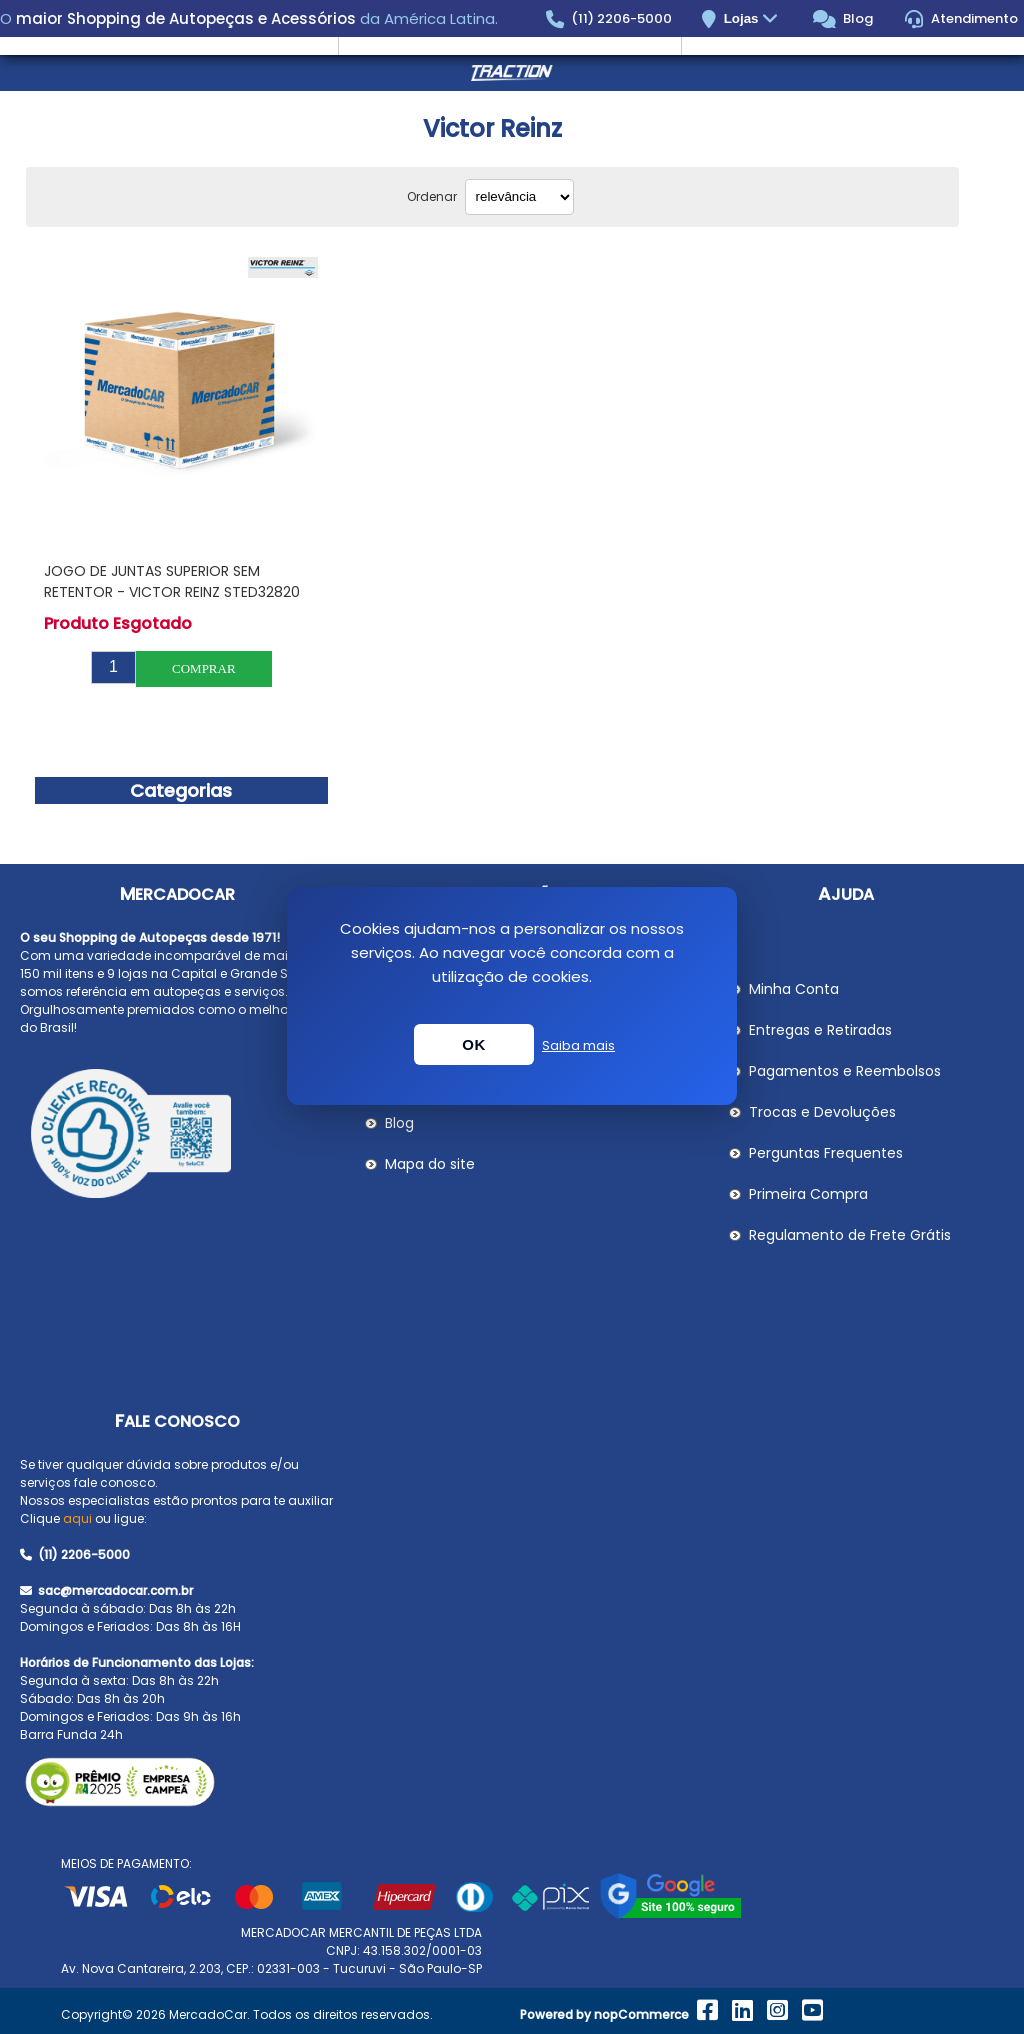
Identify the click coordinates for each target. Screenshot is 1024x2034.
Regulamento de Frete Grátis (850, 1235)
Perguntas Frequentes (826, 1153)
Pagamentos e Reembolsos (845, 1071)
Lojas (753, 19)
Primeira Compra (808, 1194)
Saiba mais (578, 1045)
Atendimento (961, 19)
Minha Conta (794, 989)
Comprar (204, 668)
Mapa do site (430, 1164)
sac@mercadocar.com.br (106, 1590)
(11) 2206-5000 (609, 19)
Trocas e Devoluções (822, 1112)
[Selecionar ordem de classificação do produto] (519, 197)
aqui (77, 1518)
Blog (843, 19)
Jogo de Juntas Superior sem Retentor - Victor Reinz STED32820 (172, 581)
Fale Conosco (177, 1421)
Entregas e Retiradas (820, 1030)
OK (474, 1044)
